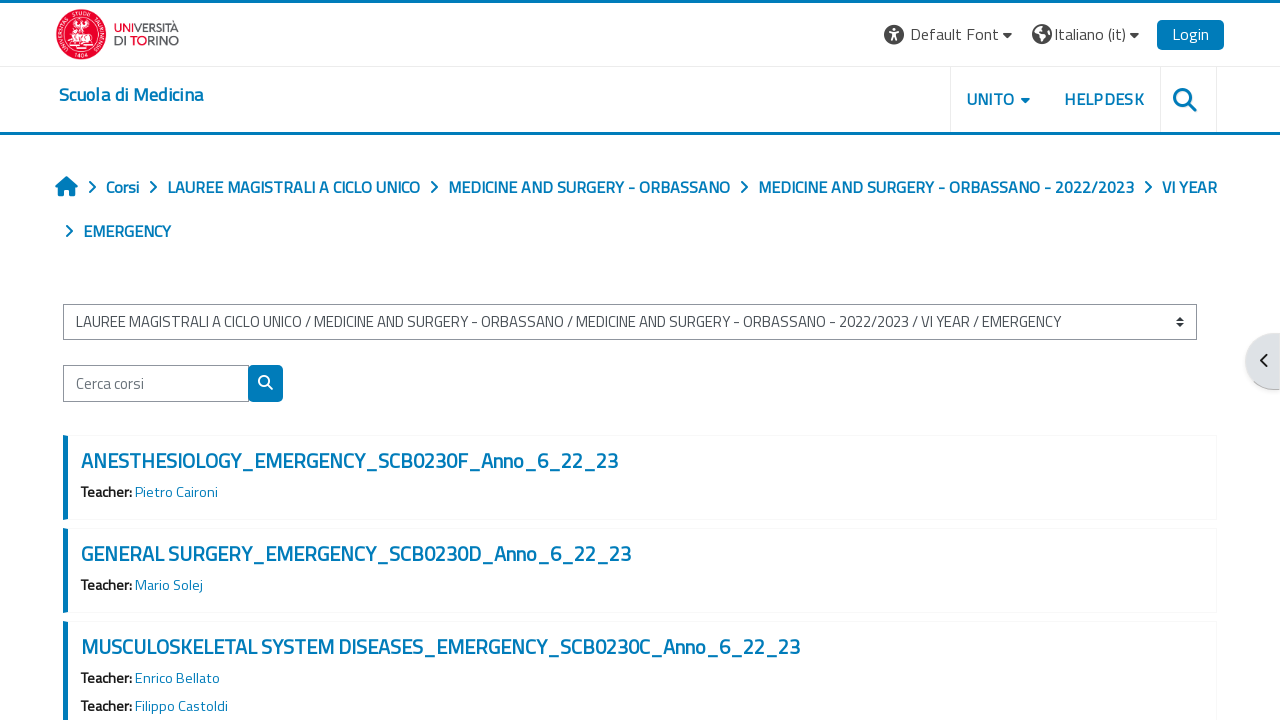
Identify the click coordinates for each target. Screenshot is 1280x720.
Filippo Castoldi (181, 706)
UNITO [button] (991, 99)
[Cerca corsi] (156, 383)
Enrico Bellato (177, 678)
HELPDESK (1104, 99)
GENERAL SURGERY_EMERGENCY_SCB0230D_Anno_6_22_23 (356, 553)
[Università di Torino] (117, 32)
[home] (131, 95)
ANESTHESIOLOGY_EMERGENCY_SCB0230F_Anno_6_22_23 (349, 460)
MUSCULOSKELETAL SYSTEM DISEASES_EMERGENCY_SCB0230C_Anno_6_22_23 (440, 646)
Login (1190, 34)
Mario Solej (169, 585)
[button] (950, 34)
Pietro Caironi (176, 492)
